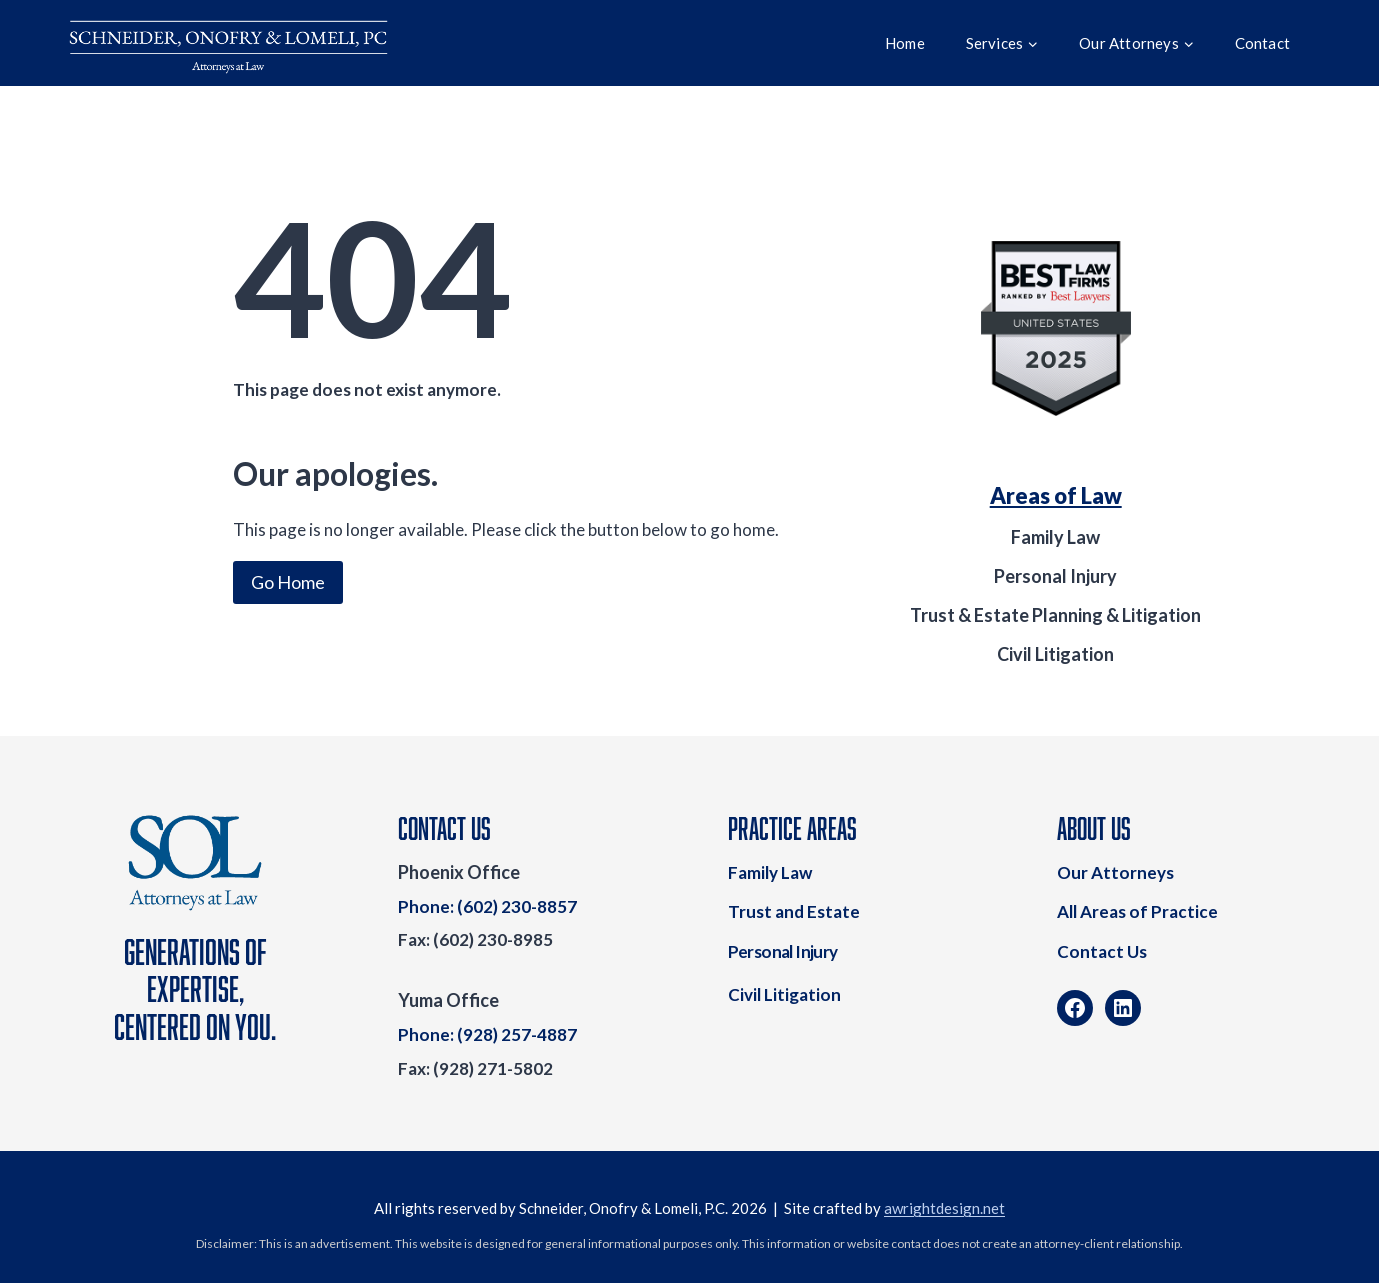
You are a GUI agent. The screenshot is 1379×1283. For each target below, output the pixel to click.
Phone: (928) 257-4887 (487, 1034)
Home (905, 43)
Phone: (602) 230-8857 (487, 906)
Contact (1262, 43)
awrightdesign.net (944, 1208)
